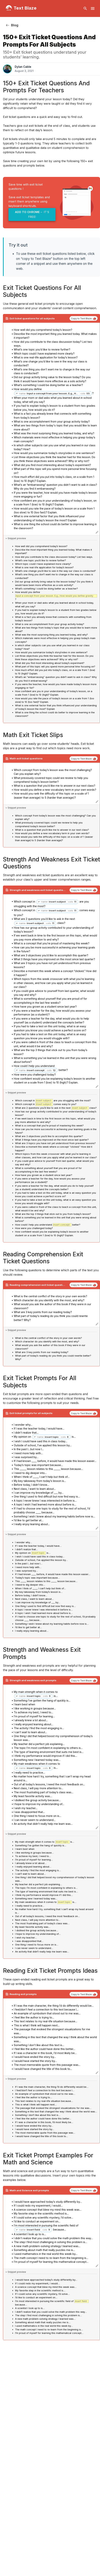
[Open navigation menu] (92, 8)
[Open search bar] (85, 8)
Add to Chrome (32, 214)
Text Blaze (25, 8)
